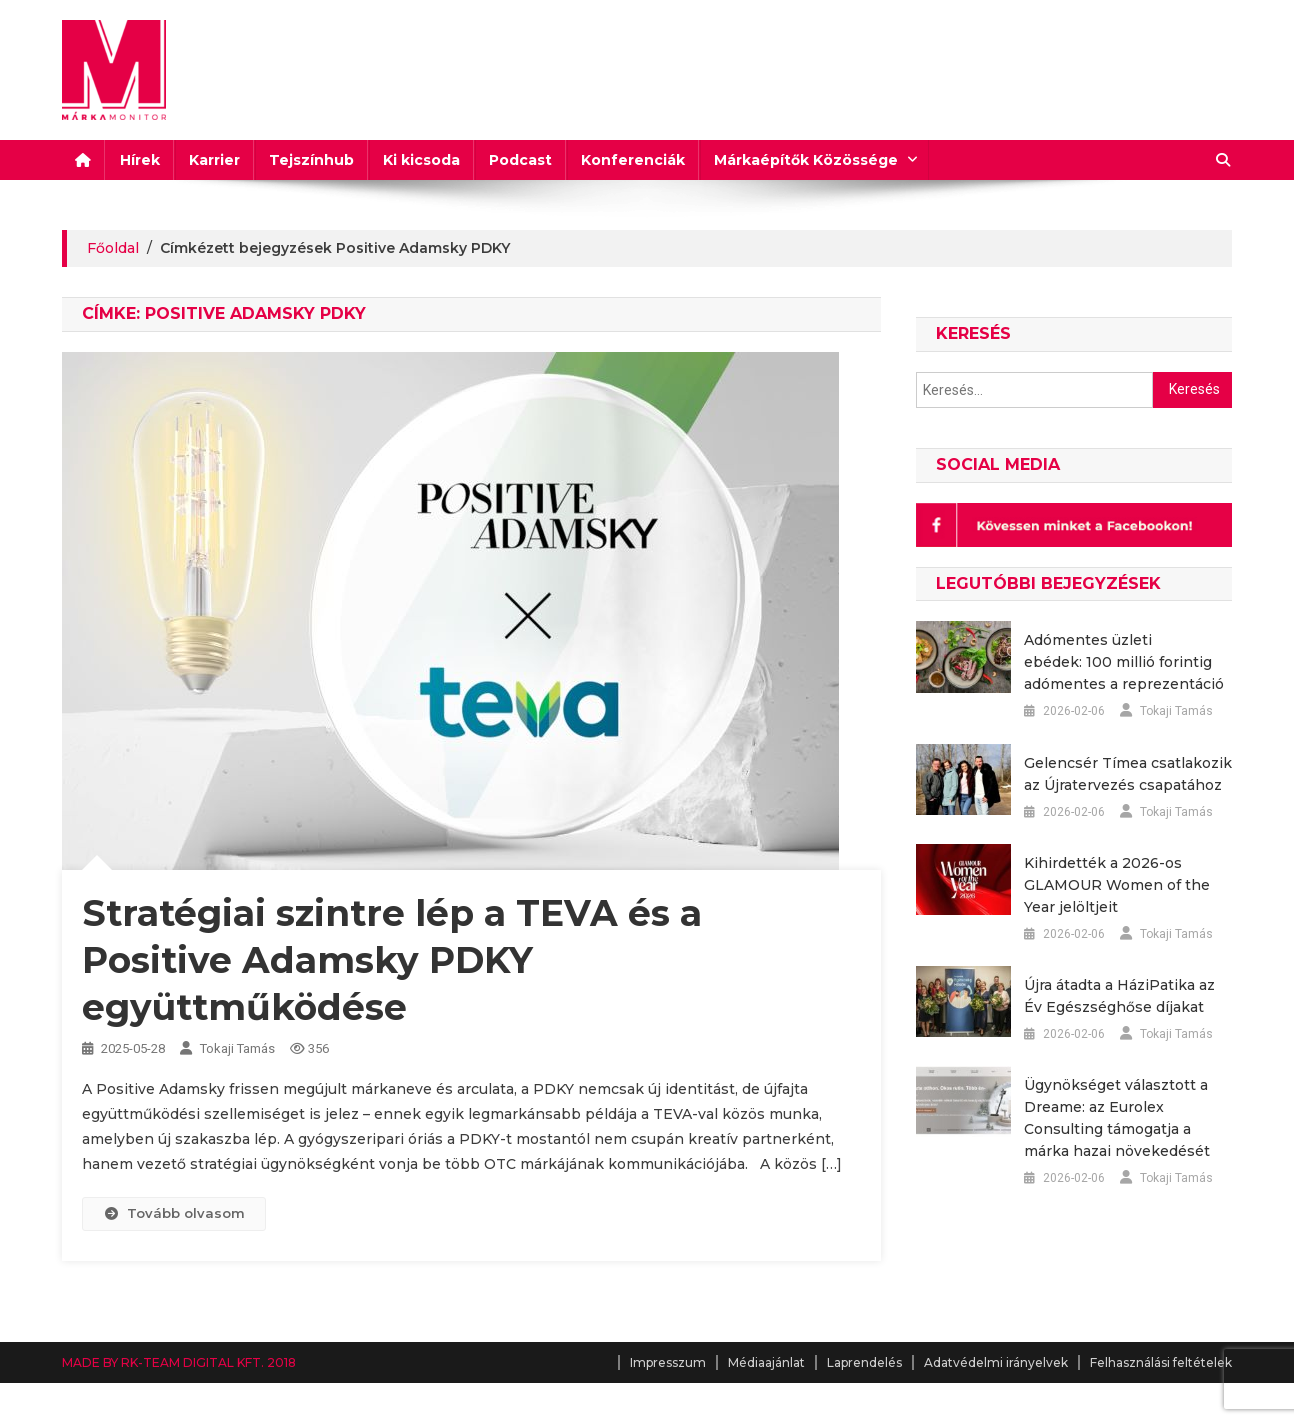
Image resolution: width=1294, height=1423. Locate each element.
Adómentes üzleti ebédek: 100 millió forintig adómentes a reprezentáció (1124, 662)
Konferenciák (633, 160)
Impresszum (668, 1362)
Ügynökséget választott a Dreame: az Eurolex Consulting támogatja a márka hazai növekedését (1117, 1118)
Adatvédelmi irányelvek (996, 1362)
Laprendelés (864, 1362)
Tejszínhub (311, 160)
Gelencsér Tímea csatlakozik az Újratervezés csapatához (1128, 774)
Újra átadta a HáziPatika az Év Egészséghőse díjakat (1119, 996)
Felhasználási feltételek (1161, 1362)
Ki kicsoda (421, 160)
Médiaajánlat (766, 1362)
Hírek (140, 160)
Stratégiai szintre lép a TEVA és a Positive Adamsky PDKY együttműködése (392, 960)
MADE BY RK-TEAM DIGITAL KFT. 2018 (179, 1362)
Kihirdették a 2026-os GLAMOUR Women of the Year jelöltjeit (1117, 885)
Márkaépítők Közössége (806, 160)
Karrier (214, 160)
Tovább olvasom (174, 1213)
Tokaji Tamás (237, 1048)
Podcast (520, 160)
